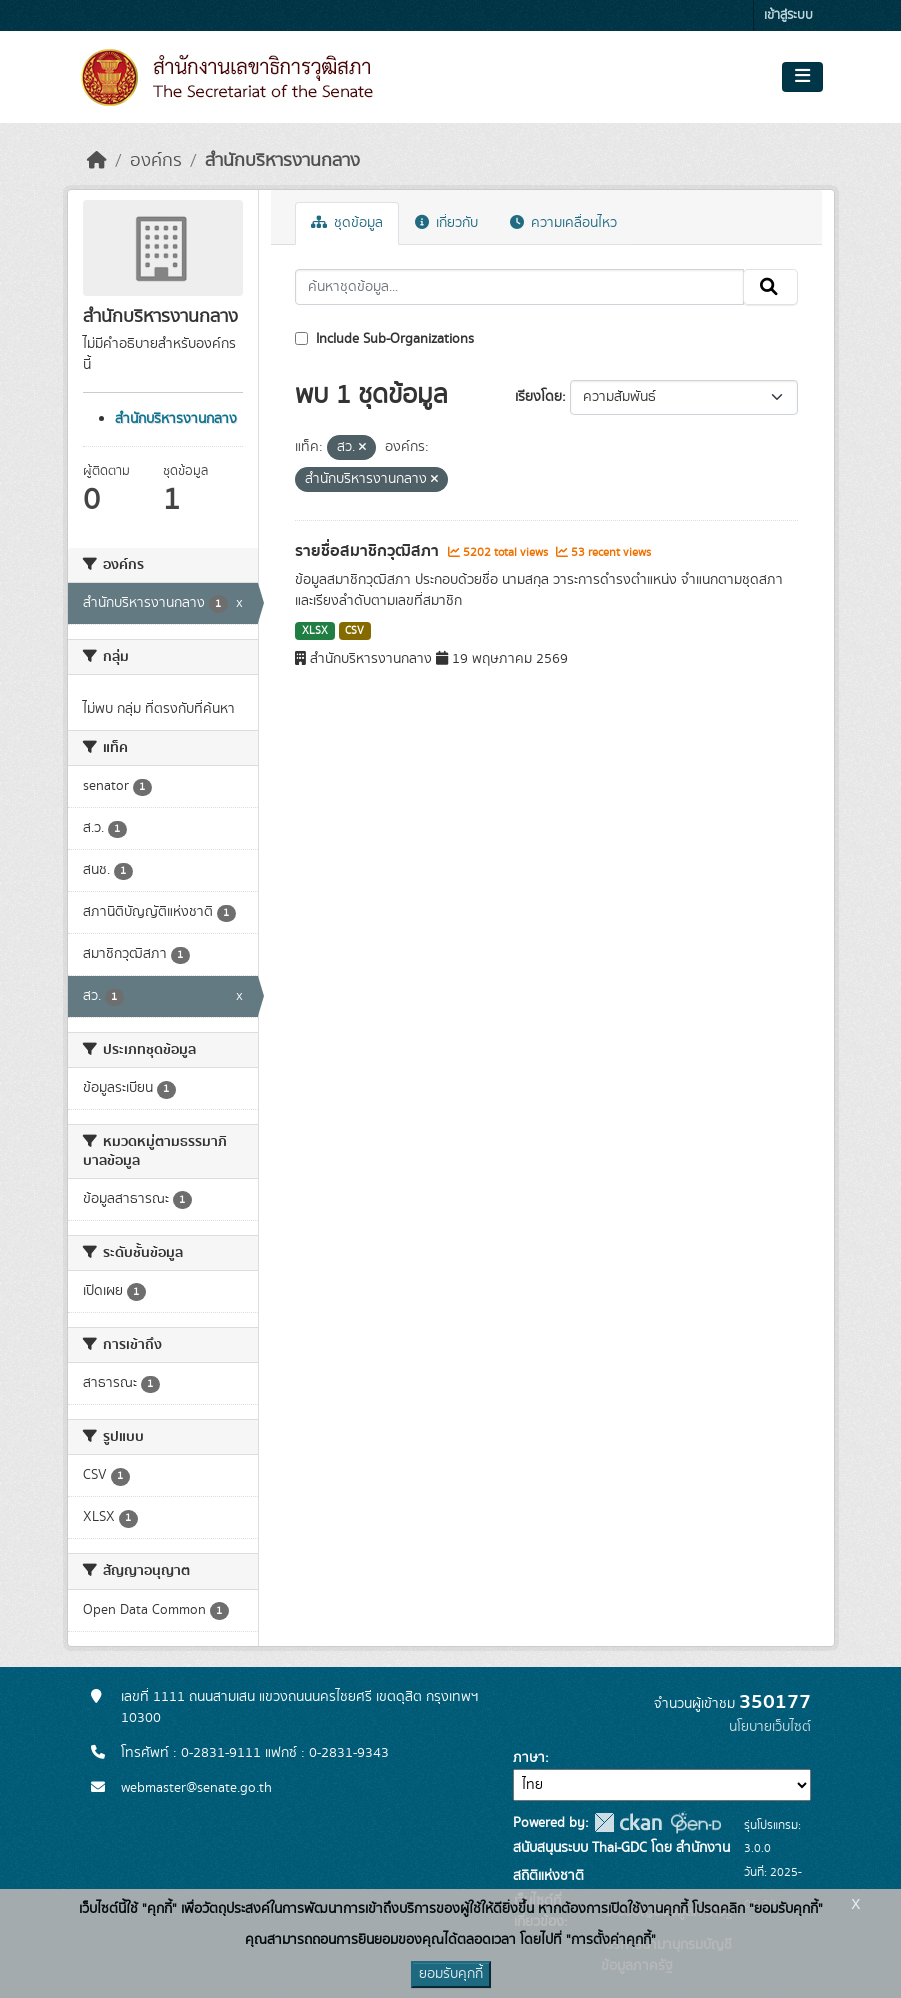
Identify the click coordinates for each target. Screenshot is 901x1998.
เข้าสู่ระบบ (788, 15)
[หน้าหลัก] (97, 161)
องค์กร (156, 161)
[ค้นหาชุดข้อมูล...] (519, 287)
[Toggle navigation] (802, 77)
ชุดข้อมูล (347, 223)
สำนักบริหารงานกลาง (282, 161)
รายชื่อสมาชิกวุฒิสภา (369, 551)
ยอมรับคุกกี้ (451, 1974)
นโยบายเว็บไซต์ (770, 1727)
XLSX (315, 631)
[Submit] (770, 287)
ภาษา (529, 1758)
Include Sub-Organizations (384, 339)
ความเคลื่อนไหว (563, 223)
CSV (354, 631)
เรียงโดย (538, 397)
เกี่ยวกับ (446, 223)
